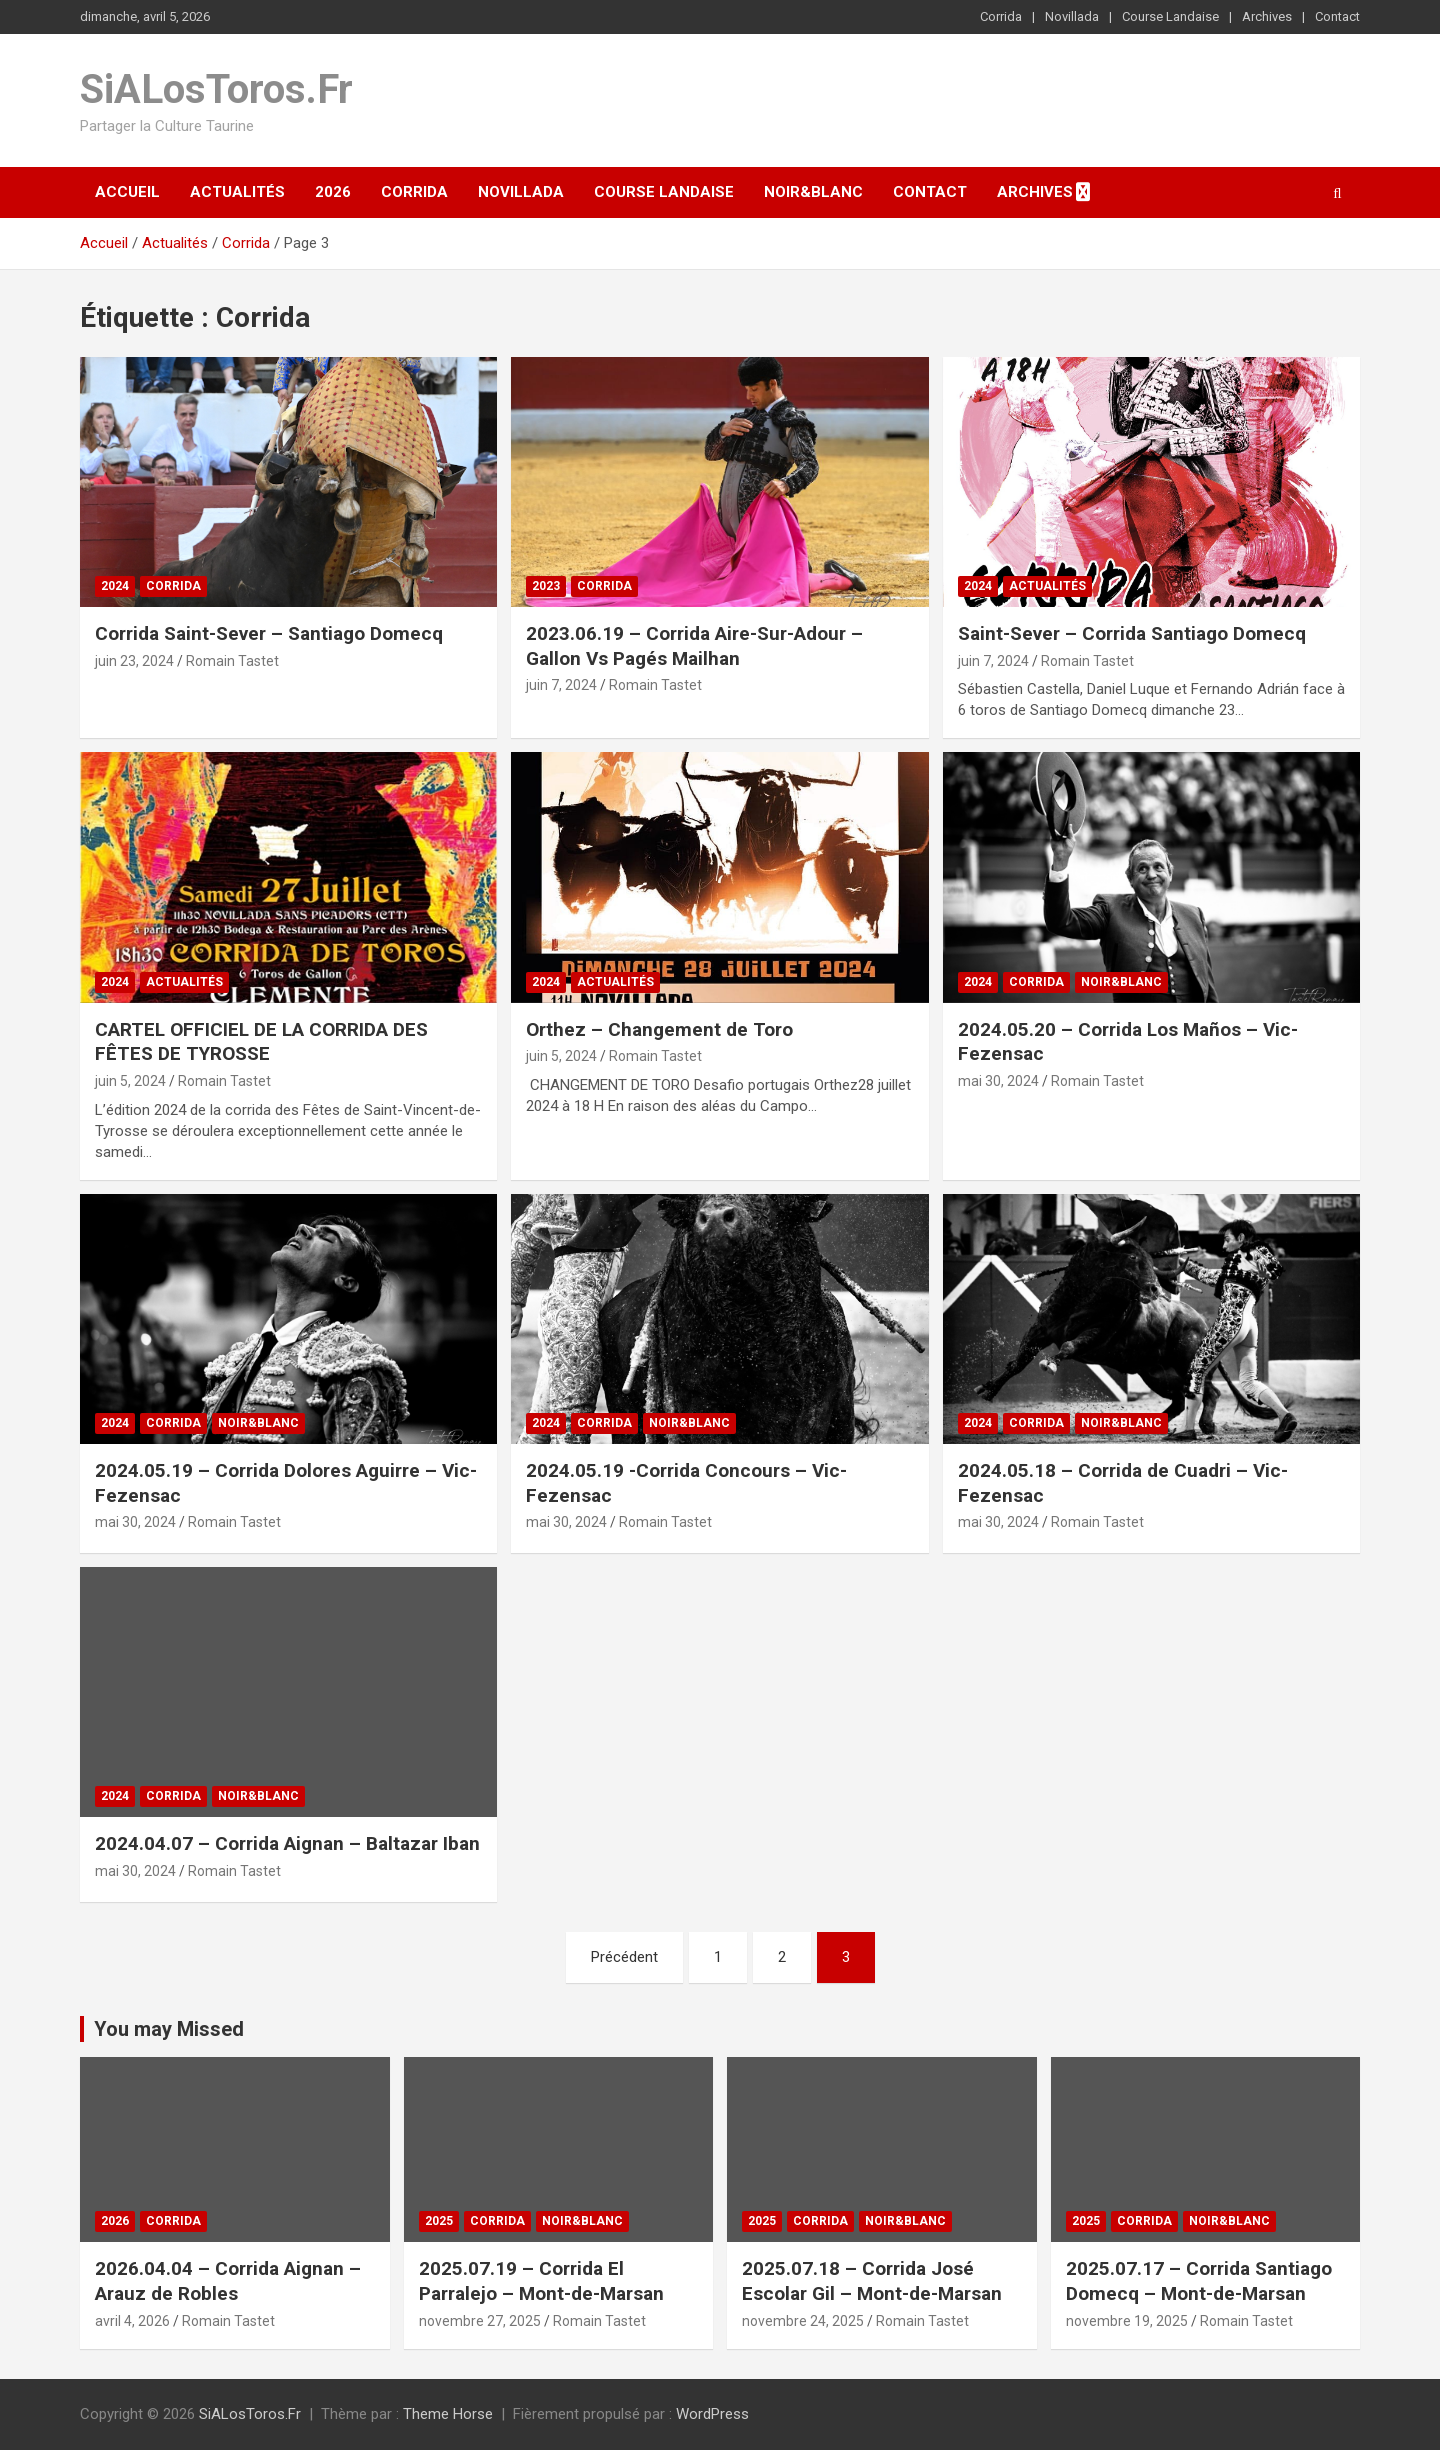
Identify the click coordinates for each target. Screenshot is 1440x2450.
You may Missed (169, 2029)
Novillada (1072, 16)
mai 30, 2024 (998, 1081)
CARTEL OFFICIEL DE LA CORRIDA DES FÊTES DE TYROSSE (261, 1042)
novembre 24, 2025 (803, 2321)
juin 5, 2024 (130, 1081)
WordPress (712, 2414)
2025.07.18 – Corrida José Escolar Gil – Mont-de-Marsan (872, 2281)
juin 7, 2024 (561, 685)
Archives (1267, 16)
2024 (115, 586)
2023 (546, 586)
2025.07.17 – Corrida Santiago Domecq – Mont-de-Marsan (1199, 2281)
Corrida (1001, 16)
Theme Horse (448, 2414)
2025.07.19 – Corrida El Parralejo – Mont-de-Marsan (541, 2281)
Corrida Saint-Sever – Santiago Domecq (269, 633)
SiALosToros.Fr (216, 89)
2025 (439, 2221)
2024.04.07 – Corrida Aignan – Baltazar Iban (287, 1843)
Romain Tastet (232, 661)
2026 (333, 192)
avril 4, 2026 (132, 2321)
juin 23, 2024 (134, 661)
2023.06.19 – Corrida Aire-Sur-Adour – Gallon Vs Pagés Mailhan (694, 646)
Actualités (237, 192)
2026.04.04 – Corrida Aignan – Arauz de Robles (228, 2281)
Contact (1337, 16)
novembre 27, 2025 (480, 2321)
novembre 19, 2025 (1127, 2321)
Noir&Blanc (813, 192)
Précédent (624, 1957)
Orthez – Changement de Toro (659, 1029)
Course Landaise (1170, 16)
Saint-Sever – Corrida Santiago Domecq (1132, 633)
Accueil (127, 192)
